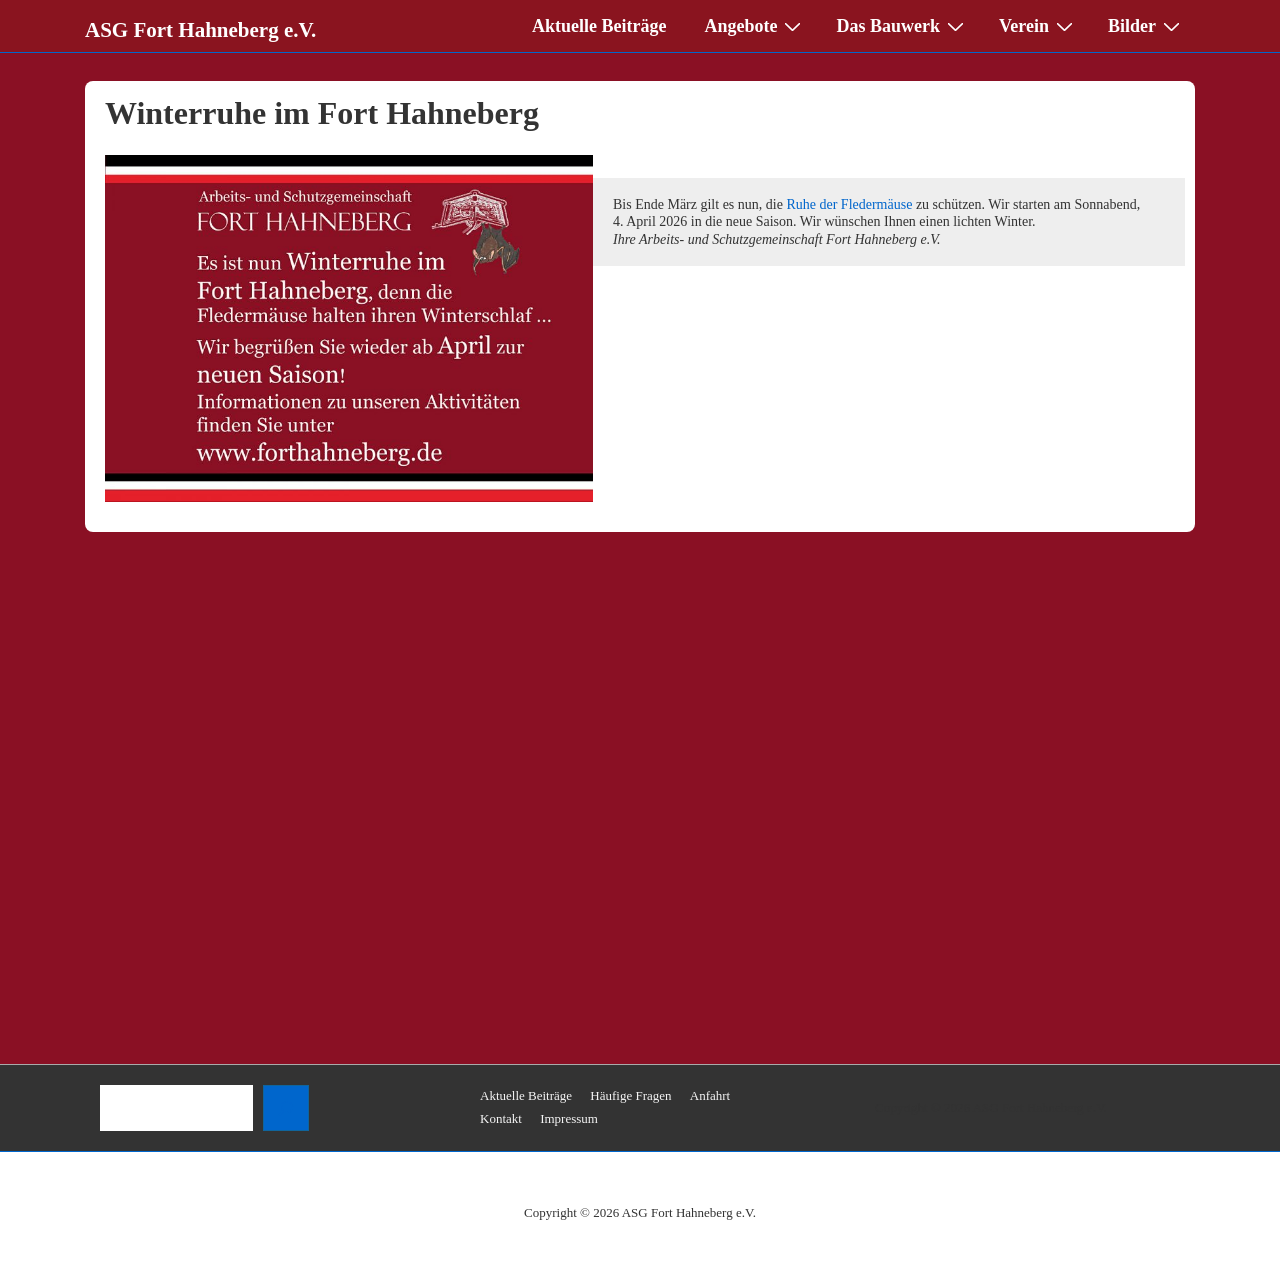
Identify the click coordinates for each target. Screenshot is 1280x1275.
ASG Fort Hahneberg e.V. (200, 30)
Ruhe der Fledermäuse (849, 204)
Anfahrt (710, 1095)
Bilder (1146, 25)
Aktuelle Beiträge (599, 26)
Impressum (569, 1118)
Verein (1038, 25)
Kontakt (501, 1118)
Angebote (755, 25)
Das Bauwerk (902, 25)
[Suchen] (286, 1108)
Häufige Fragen (630, 1095)
